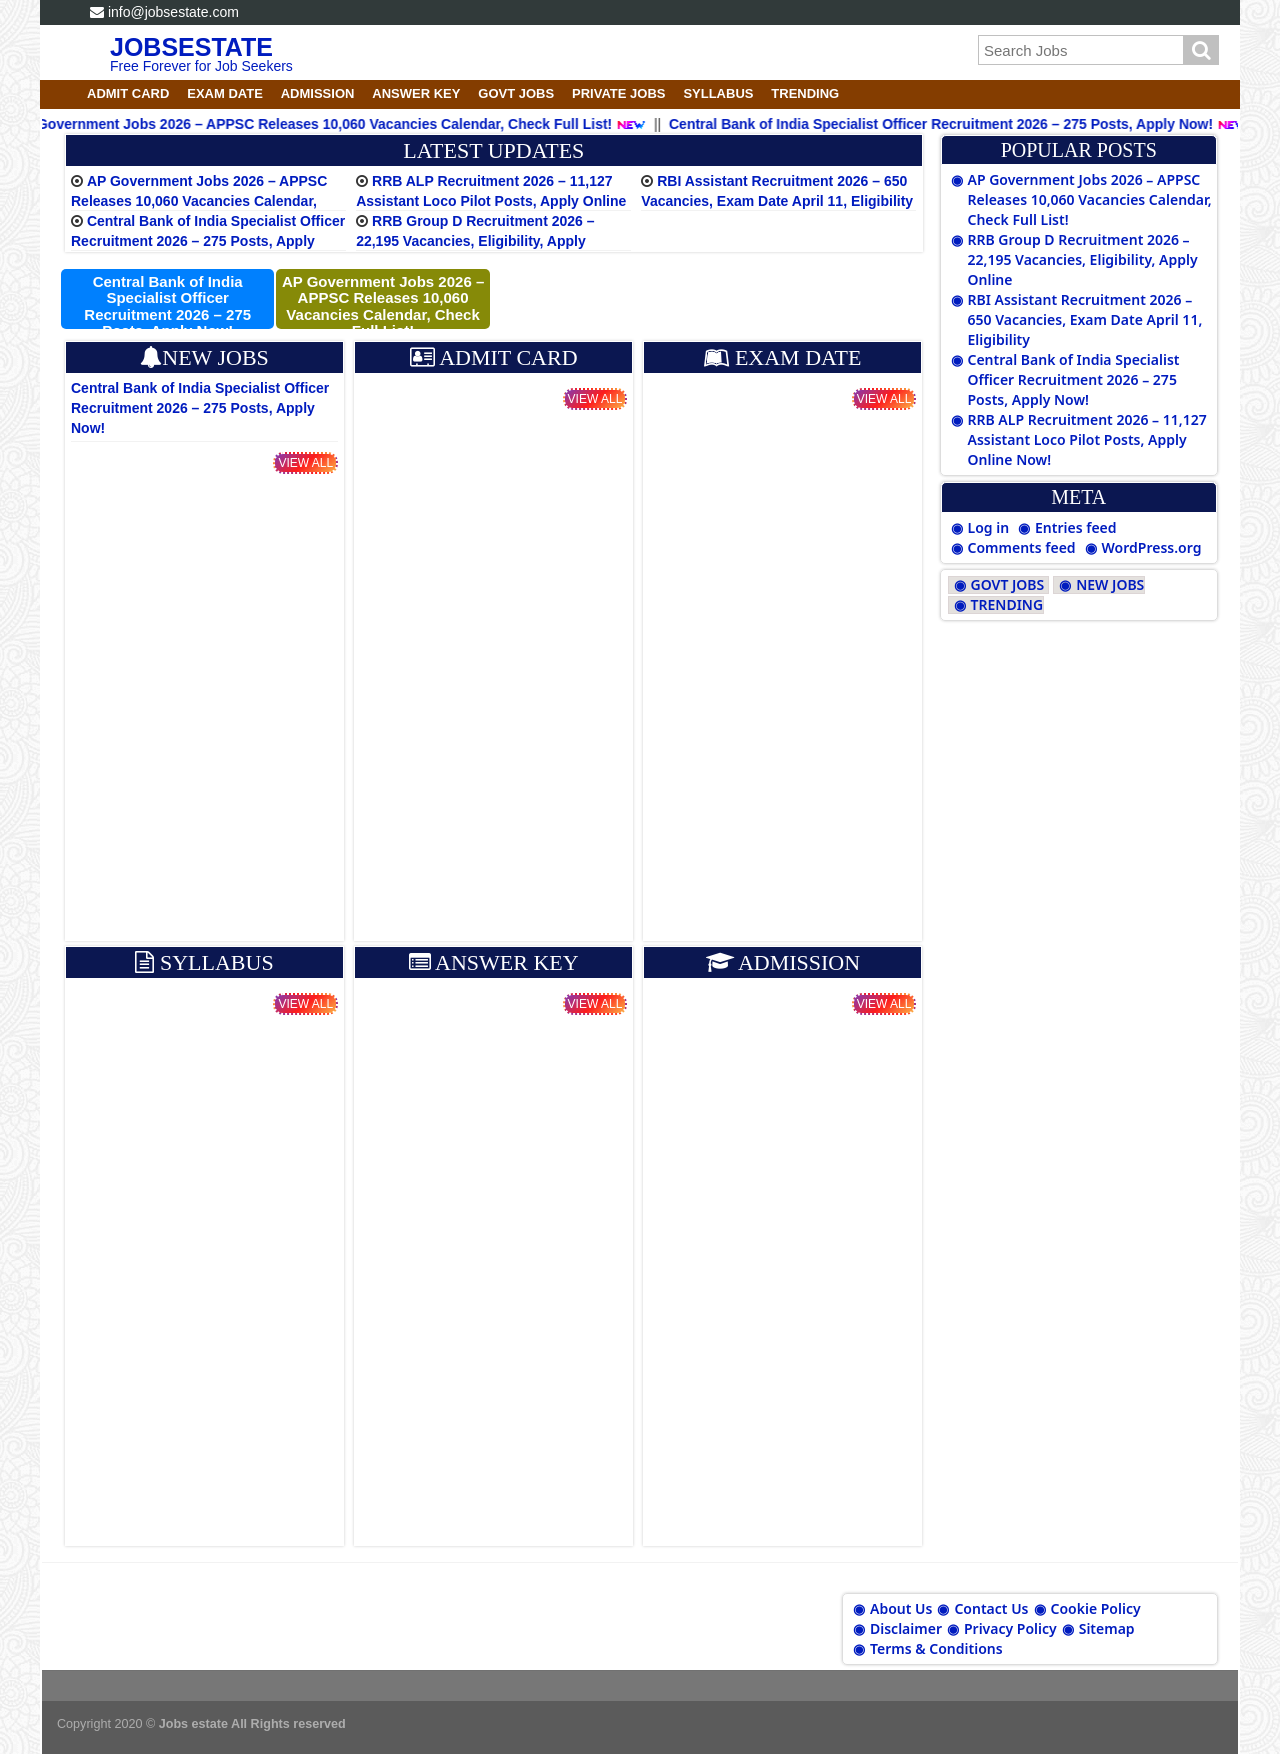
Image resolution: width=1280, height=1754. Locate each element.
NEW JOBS (1110, 584)
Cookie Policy (1096, 1608)
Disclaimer (906, 1628)
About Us (901, 1608)
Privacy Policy (1010, 1628)
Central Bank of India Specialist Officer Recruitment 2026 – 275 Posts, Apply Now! (208, 241)
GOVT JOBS (516, 93)
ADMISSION (318, 93)
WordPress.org (1152, 547)
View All (305, 463)
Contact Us (991, 1608)
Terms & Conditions (936, 1648)
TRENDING (805, 93)
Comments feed (1022, 547)
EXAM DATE (225, 93)
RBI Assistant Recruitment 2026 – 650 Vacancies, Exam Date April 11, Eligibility (1085, 319)
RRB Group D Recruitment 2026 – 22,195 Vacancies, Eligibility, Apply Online (475, 241)
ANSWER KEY (416, 93)
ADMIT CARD (128, 93)
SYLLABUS (718, 93)
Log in (989, 527)
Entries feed (1076, 527)
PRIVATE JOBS (618, 93)
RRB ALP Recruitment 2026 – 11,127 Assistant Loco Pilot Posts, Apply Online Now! (491, 201)
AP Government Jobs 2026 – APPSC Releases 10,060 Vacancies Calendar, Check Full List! (199, 201)
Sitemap (1107, 1628)
